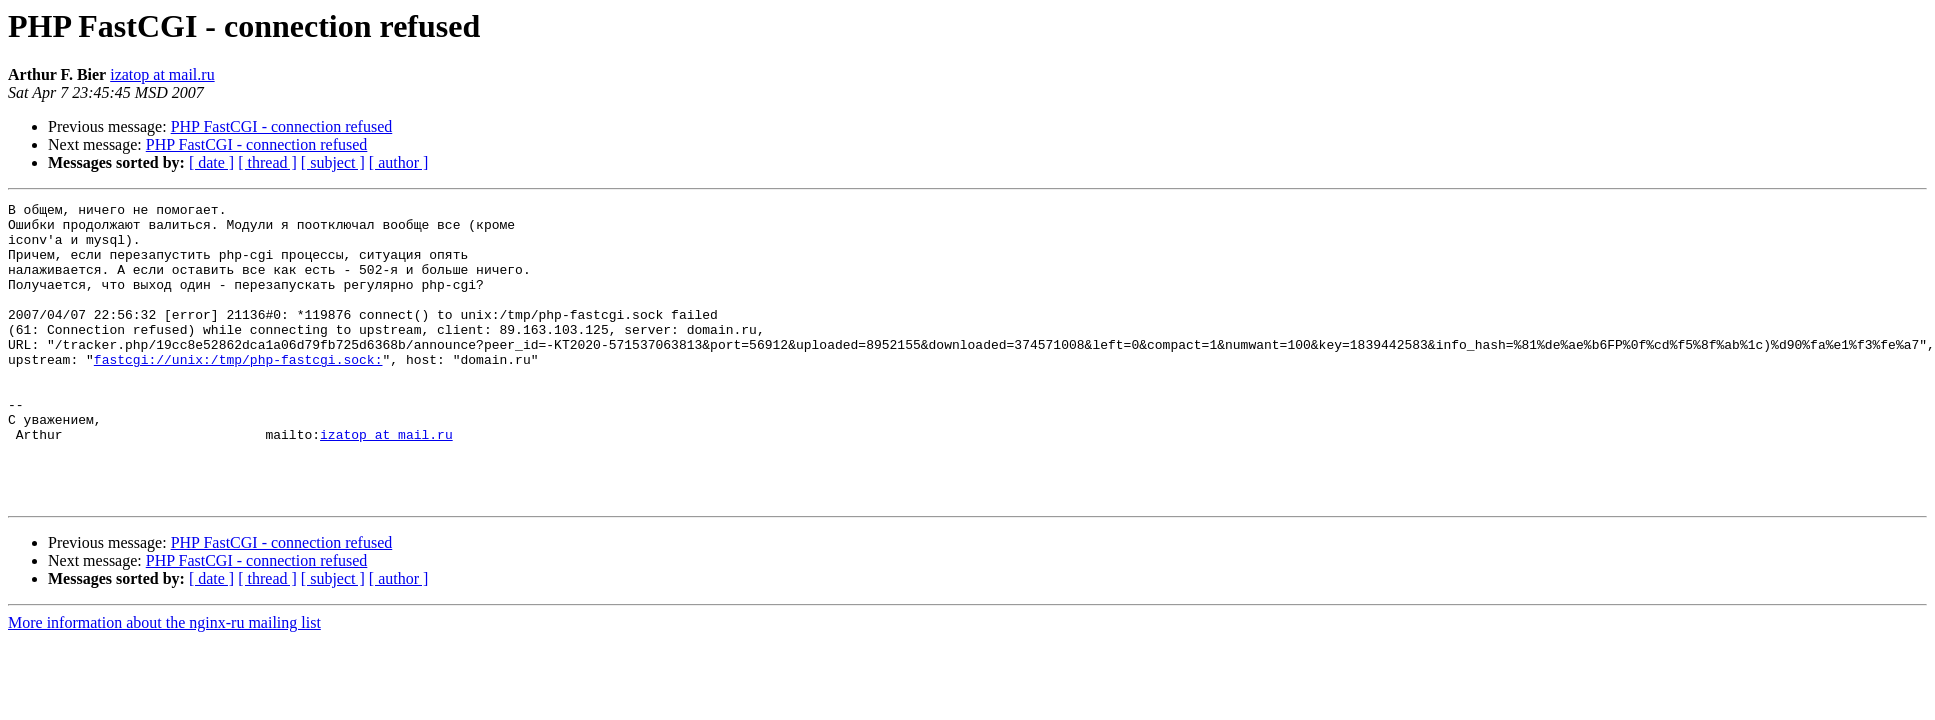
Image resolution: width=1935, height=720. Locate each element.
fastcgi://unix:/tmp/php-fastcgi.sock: (238, 392)
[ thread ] (267, 162)
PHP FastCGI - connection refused (282, 126)
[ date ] (211, 162)
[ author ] (399, 162)
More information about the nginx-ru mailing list (164, 682)
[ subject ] (333, 162)
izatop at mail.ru (162, 74)
